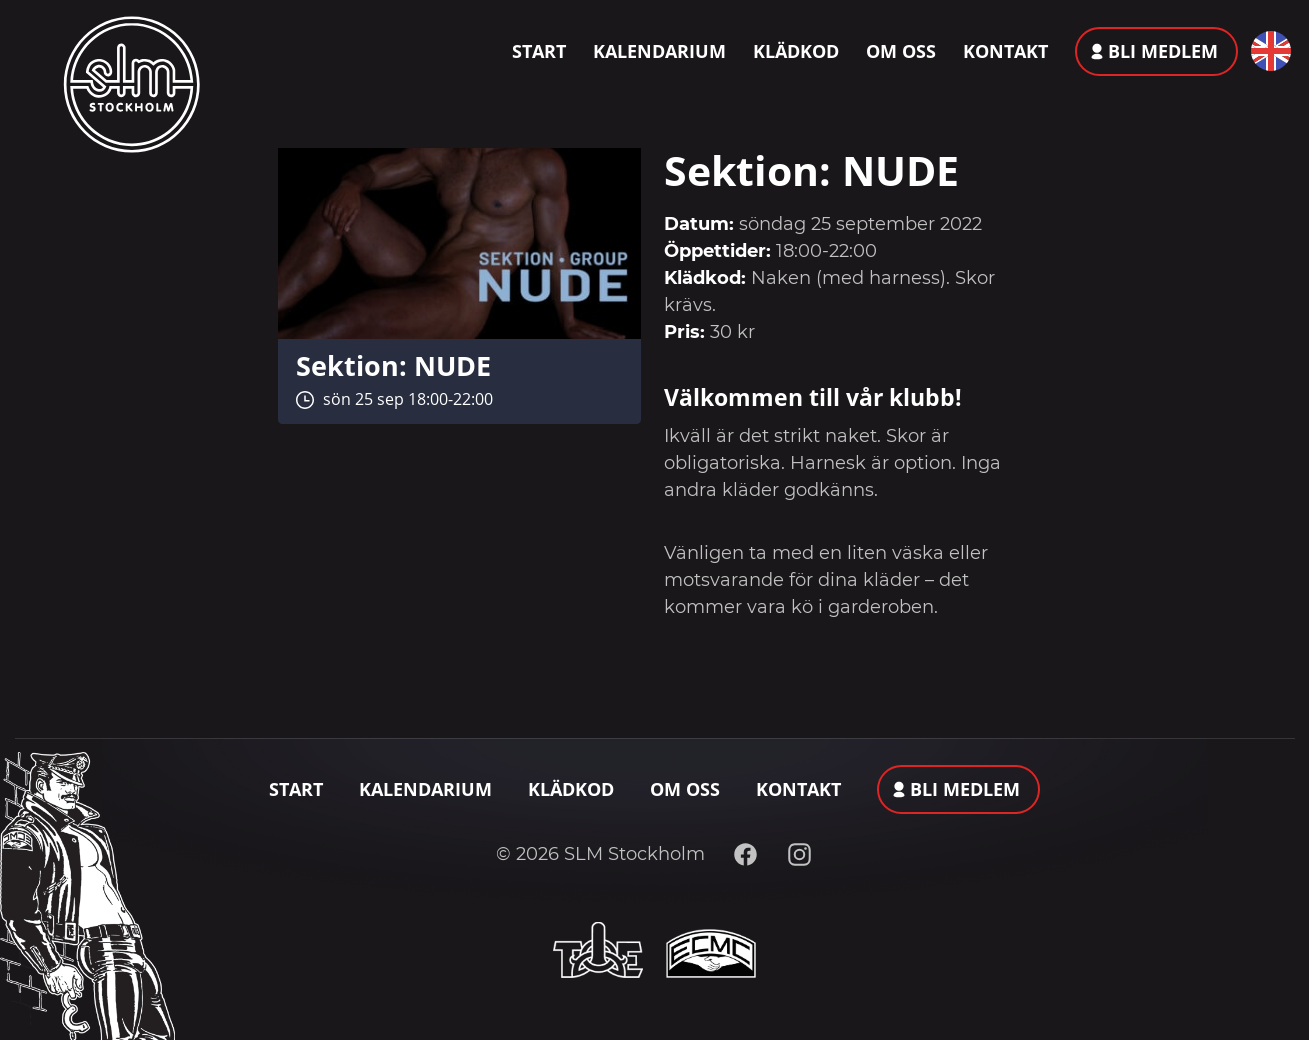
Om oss (901, 51)
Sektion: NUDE (393, 365)
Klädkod (796, 51)
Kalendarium (659, 51)
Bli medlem (1163, 51)
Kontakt (1005, 51)
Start (539, 51)
